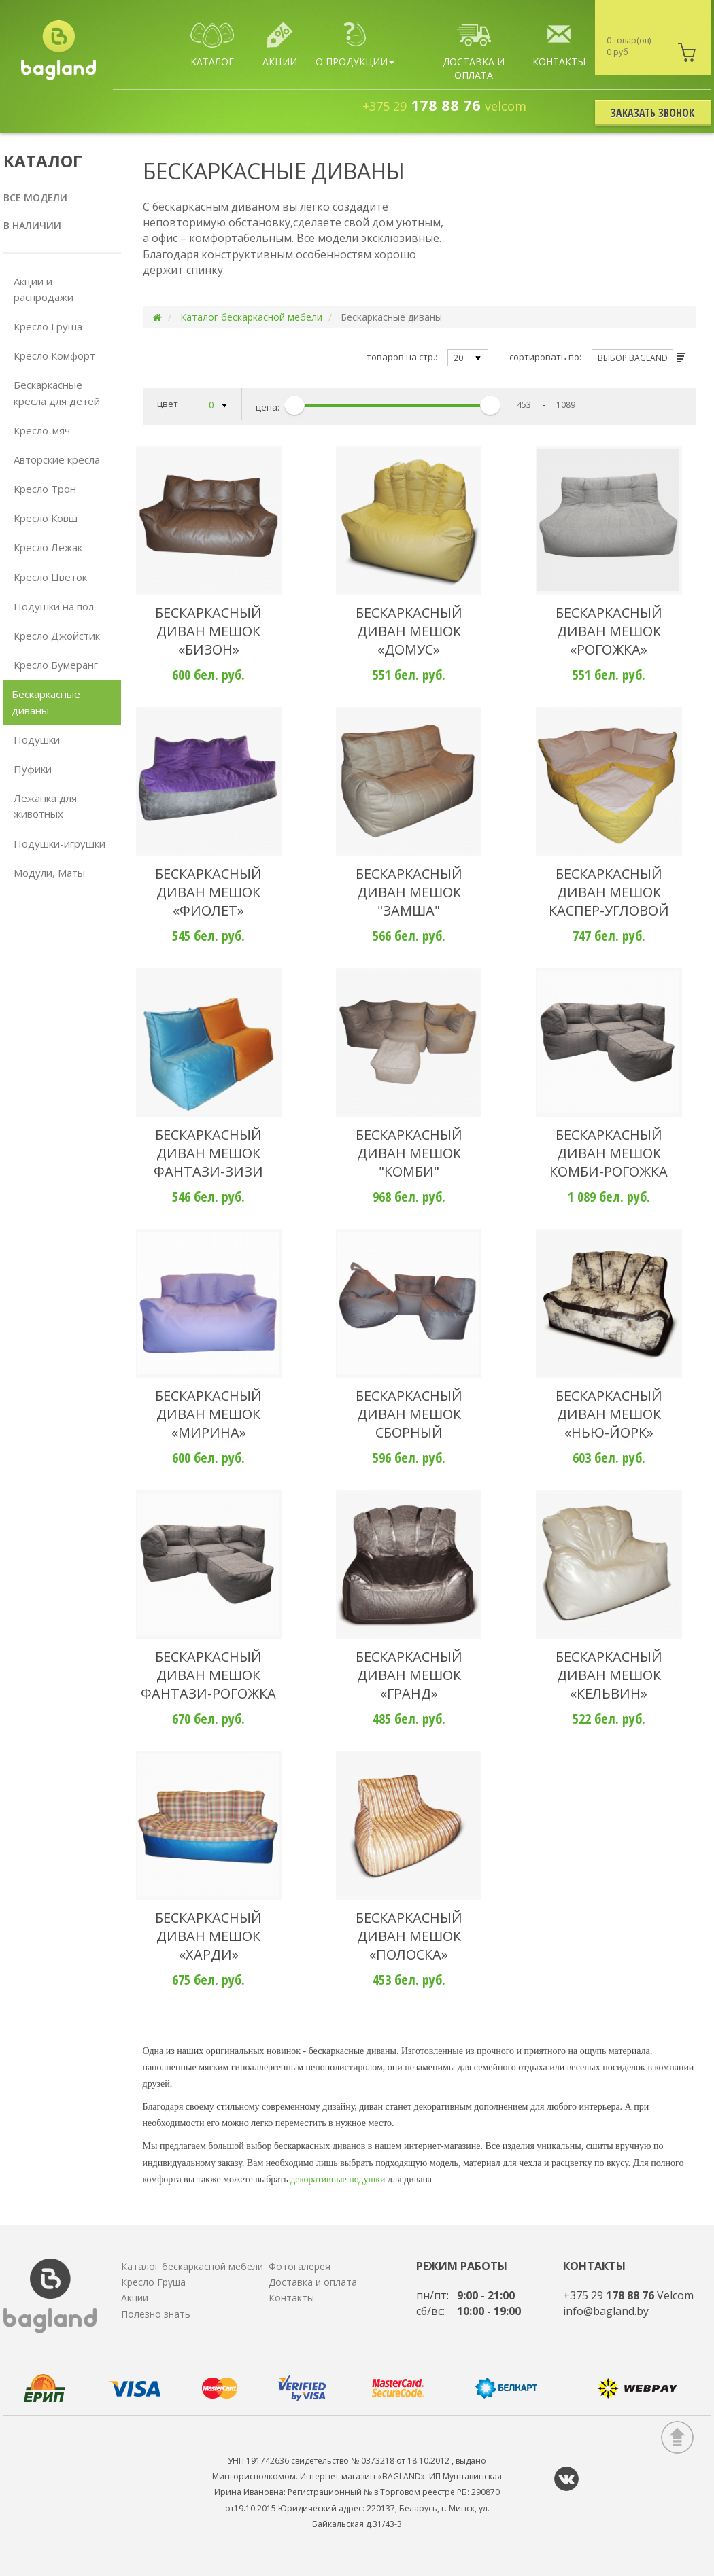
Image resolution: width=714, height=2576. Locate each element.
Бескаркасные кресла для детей (57, 392)
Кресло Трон (45, 488)
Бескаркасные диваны (46, 701)
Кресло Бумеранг (56, 665)
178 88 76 (444, 104)
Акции (134, 2297)
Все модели (35, 197)
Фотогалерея (299, 2266)
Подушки (37, 739)
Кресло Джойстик (57, 635)
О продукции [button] (355, 45)
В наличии (32, 225)
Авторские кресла (57, 459)
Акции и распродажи (43, 289)
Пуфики (33, 769)
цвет (192, 406)
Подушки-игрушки (59, 843)
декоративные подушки (337, 2179)
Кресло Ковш (46, 518)
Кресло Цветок (50, 577)
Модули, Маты (49, 873)
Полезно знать (155, 2314)
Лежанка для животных (45, 805)
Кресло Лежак (48, 547)
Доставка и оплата (313, 2282)
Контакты (291, 2297)
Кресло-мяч (42, 430)
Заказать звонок (652, 112)
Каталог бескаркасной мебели (251, 317)
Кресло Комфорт (54, 355)
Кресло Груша (48, 326)
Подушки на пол (54, 606)
